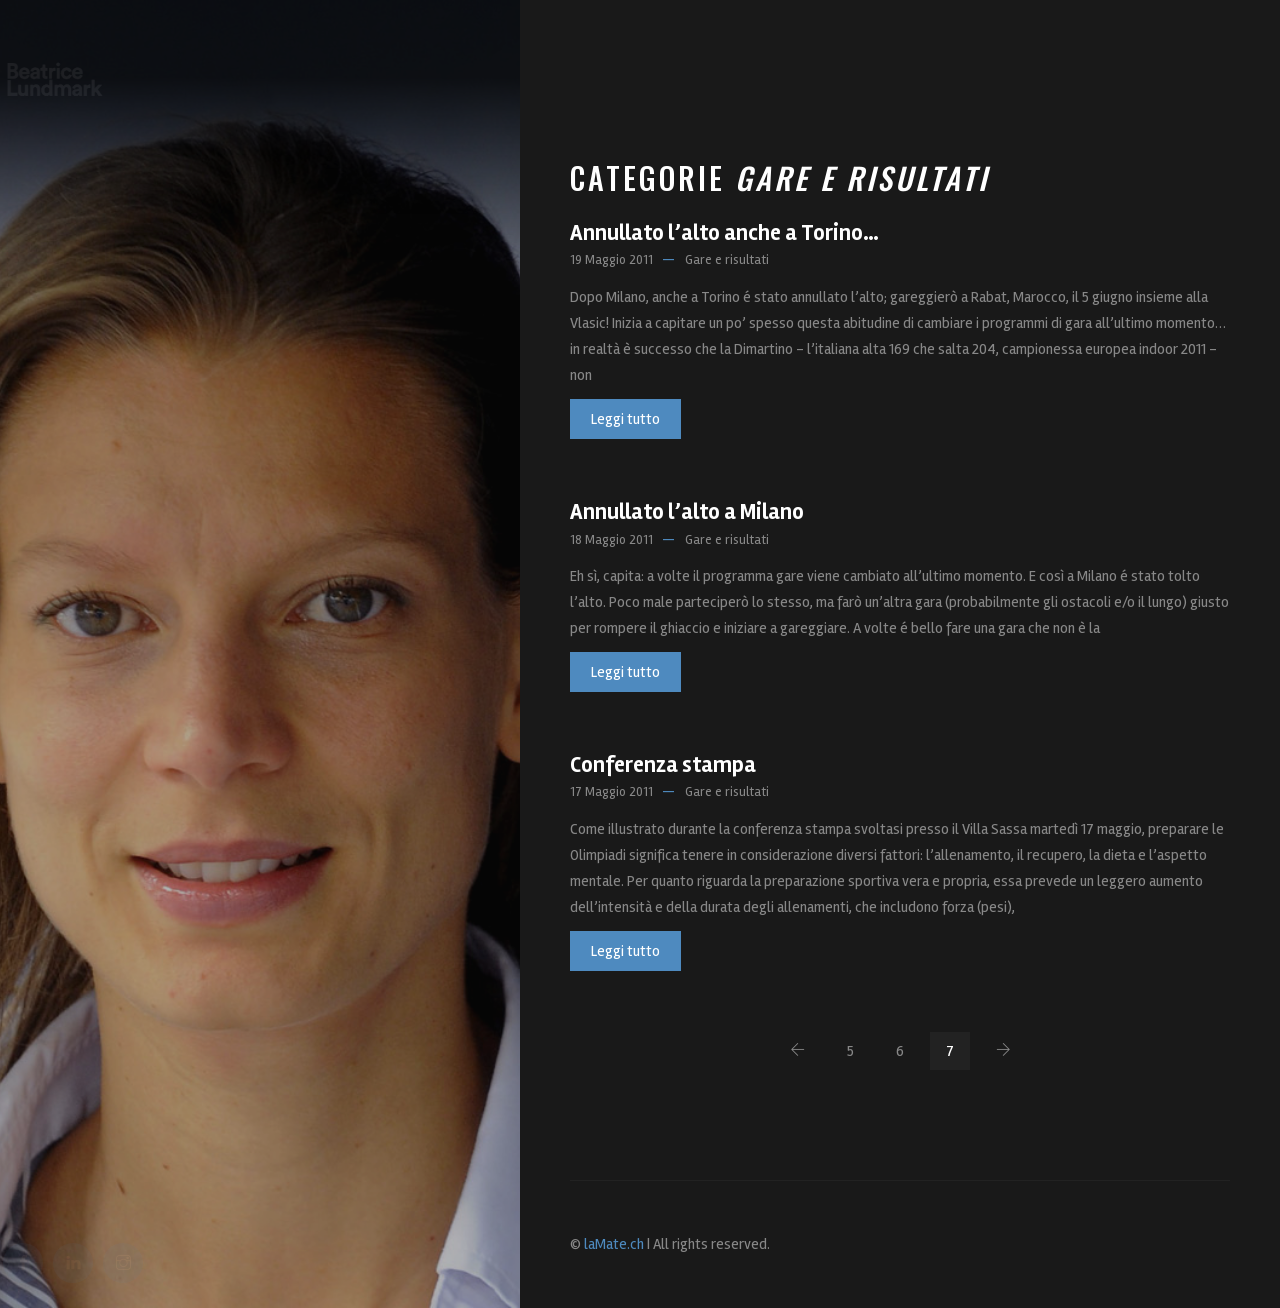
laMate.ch (614, 1244)
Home (550, 69)
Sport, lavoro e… (931, 69)
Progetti (681, 69)
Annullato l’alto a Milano (687, 512)
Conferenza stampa (663, 765)
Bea (608, 69)
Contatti (1056, 69)
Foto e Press (790, 69)
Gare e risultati (727, 260)
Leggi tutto (625, 419)
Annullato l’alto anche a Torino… (724, 233)
